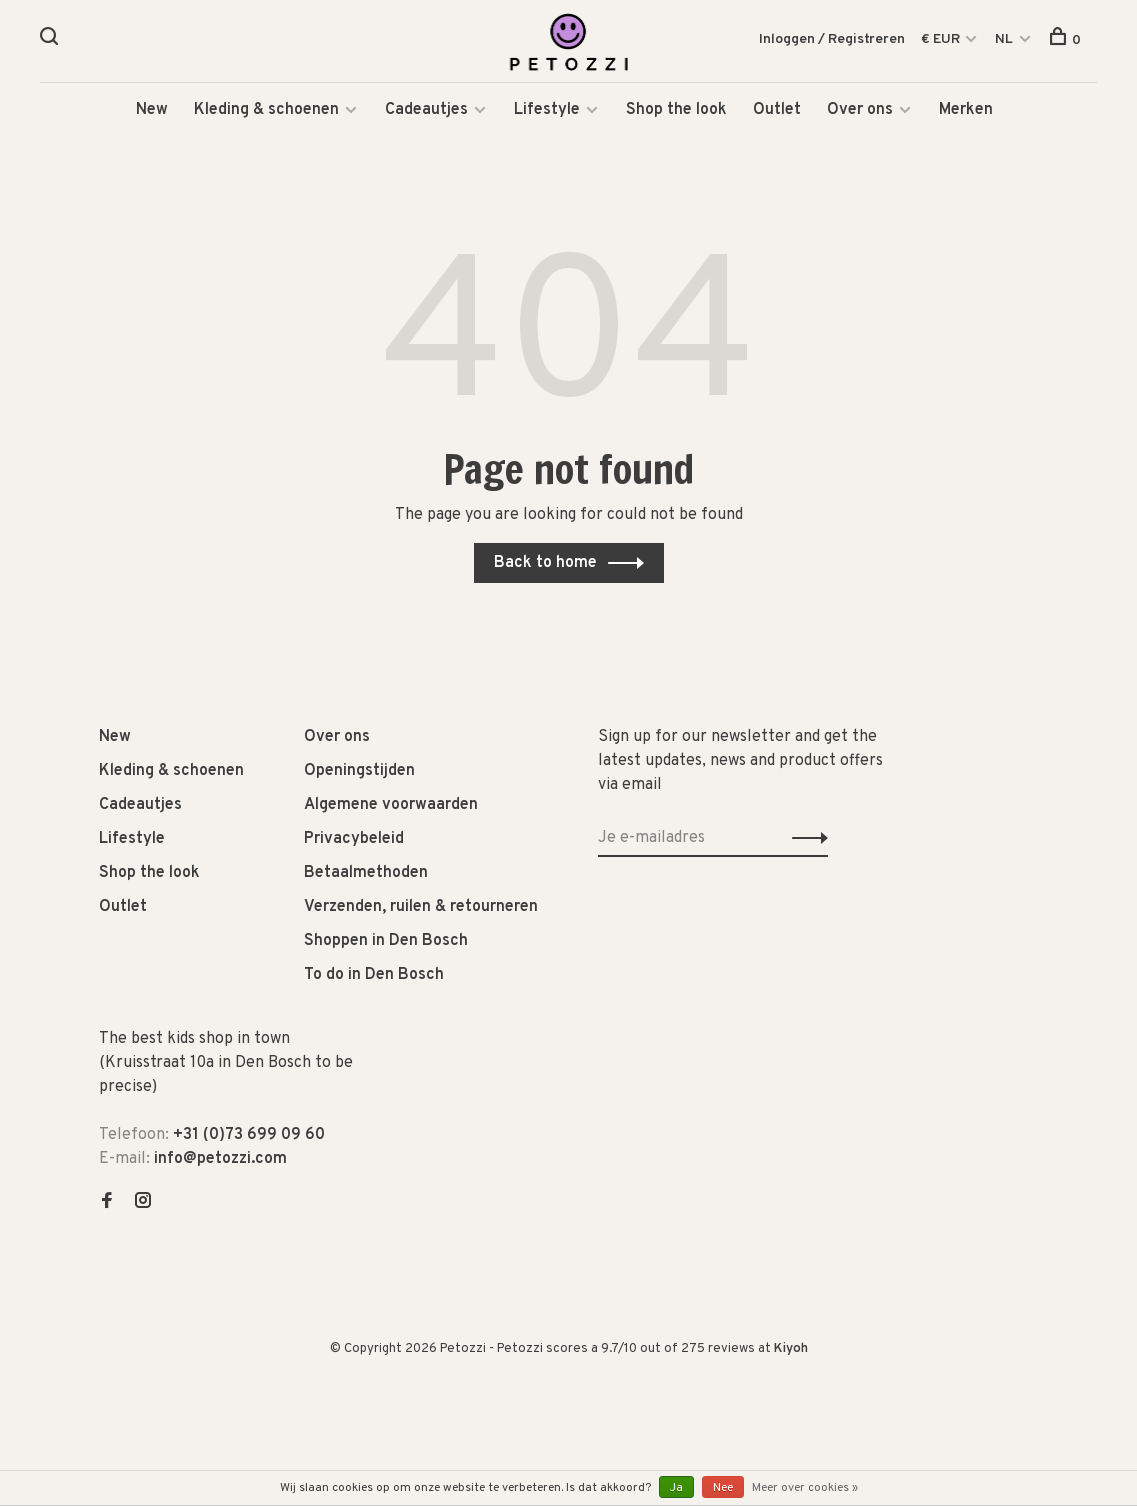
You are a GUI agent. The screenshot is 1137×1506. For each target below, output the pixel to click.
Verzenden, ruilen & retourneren (421, 907)
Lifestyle (547, 110)
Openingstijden (359, 771)
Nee (723, 1488)
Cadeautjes (426, 110)
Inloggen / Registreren (832, 39)
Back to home (545, 563)
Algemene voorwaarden (391, 805)
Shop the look (676, 110)
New (152, 110)
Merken (966, 110)
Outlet (777, 110)
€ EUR (942, 39)
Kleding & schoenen (266, 110)
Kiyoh (791, 1349)
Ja (676, 1488)
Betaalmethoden (366, 873)
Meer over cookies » (805, 1488)
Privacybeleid (354, 839)
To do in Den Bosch (374, 975)
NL (1004, 39)
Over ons (860, 110)
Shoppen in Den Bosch (386, 941)
